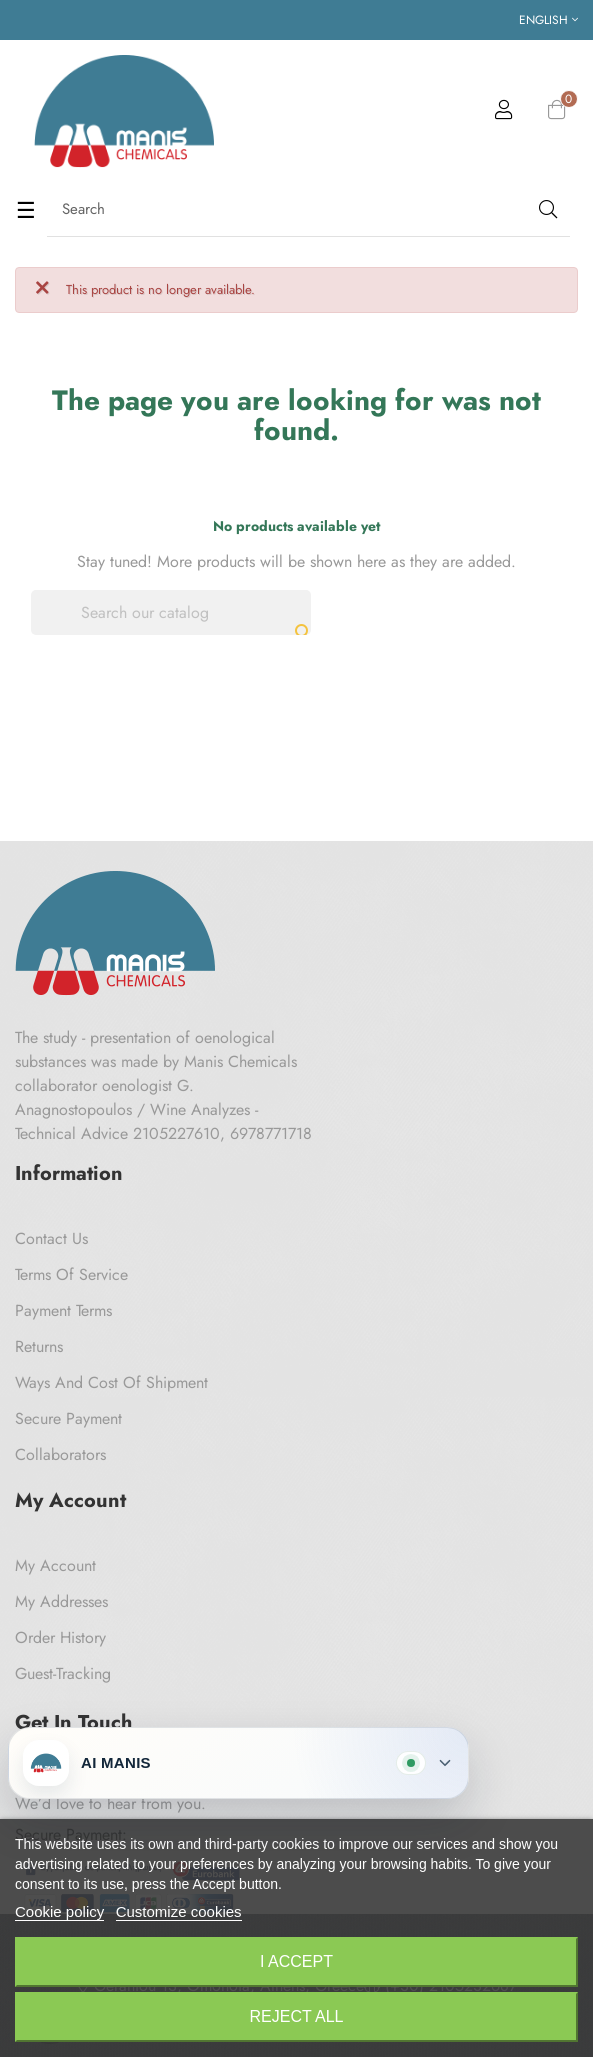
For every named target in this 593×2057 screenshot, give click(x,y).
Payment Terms (63, 1310)
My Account (55, 1565)
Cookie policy (59, 1911)
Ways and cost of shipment (111, 1382)
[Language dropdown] (548, 20)
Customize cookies (179, 1911)
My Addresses (61, 1601)
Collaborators (60, 1454)
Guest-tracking (63, 1673)
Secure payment (68, 1418)
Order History (60, 1637)
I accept (296, 1961)
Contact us (51, 1238)
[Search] (171, 612)
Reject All (297, 2016)
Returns (39, 1346)
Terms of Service (71, 1274)
